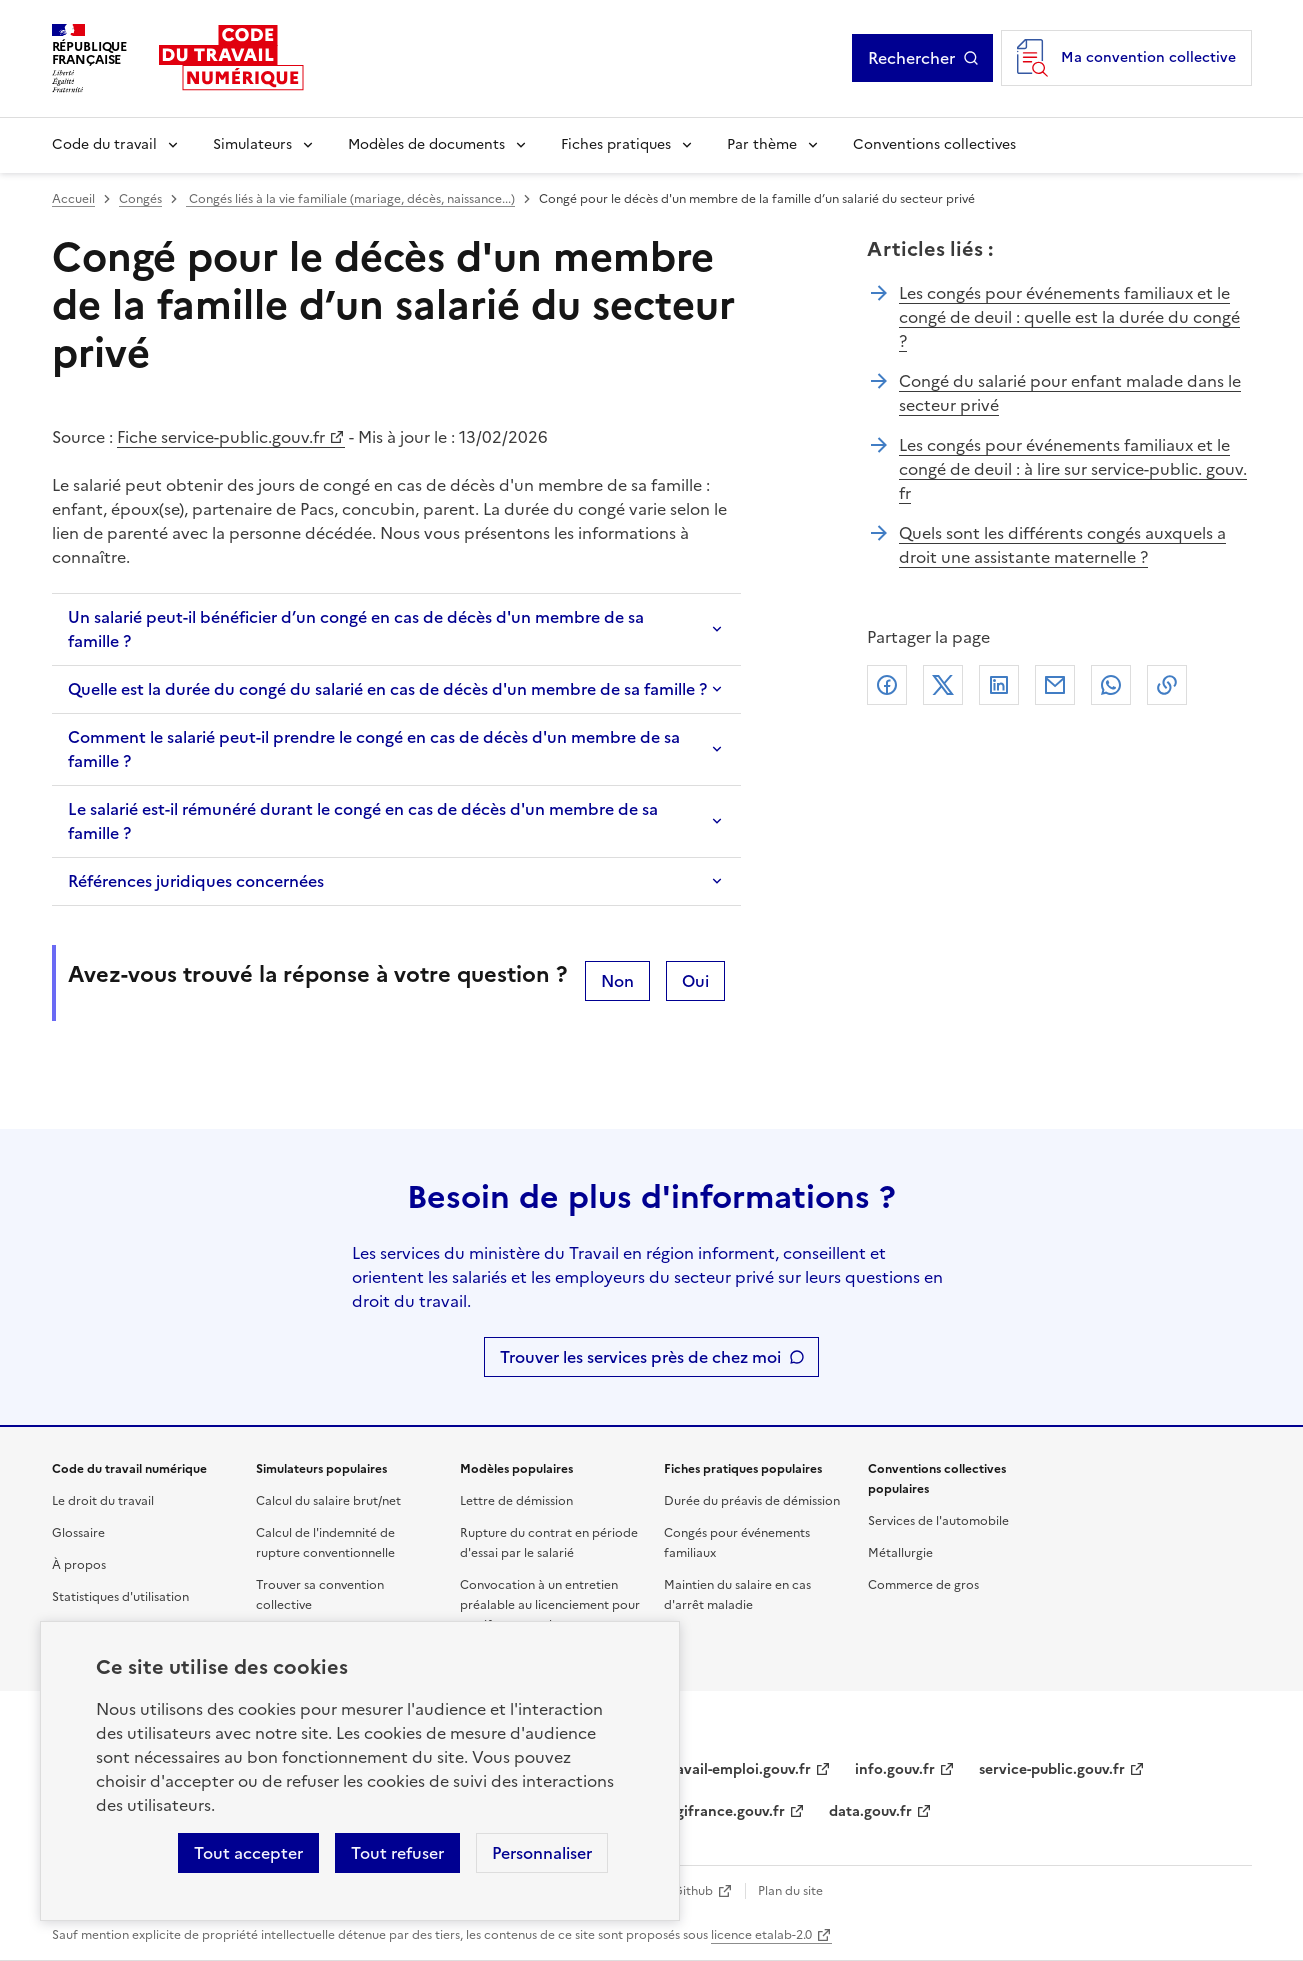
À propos (79, 1565)
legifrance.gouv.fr (724, 1811)
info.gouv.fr (895, 1769)
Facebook (887, 685)
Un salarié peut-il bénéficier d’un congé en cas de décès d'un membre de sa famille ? (356, 629)
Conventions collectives (934, 144)
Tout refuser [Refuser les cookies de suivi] (397, 1853)
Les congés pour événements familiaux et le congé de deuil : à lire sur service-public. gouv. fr (1073, 469)
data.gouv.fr (870, 1811)
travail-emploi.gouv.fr (737, 1769)
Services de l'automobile (938, 1521)
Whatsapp (1111, 685)
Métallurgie (900, 1553)
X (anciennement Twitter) (943, 685)
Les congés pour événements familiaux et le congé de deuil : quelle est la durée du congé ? (1069, 317)
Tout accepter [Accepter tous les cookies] (248, 1853)
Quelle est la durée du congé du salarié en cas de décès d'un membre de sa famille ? (387, 689)
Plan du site (790, 1891)
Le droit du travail (103, 1501)
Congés (140, 199)
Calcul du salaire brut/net (328, 1501)
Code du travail (104, 144)
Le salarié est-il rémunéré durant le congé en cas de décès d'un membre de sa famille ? (363, 821)
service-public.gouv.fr (1052, 1769)
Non (617, 981)
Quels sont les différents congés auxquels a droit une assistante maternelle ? (1062, 545)
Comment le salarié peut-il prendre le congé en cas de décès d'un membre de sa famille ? (374, 749)
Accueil (73, 199)
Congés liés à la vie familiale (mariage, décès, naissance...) (350, 199)
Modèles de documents (426, 144)
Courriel (1055, 685)
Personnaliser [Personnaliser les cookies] (542, 1853)
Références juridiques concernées (196, 881)
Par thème (762, 144)
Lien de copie (1167, 685)
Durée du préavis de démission (752, 1501)
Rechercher (923, 58)
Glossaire (78, 1533)
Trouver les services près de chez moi (640, 1357)
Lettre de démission (516, 1501)
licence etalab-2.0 (761, 1935)
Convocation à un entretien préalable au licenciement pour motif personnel (550, 1605)
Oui (695, 981)
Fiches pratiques (616, 144)
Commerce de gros (923, 1585)
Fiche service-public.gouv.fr (221, 437)
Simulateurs (252, 144)
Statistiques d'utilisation (120, 1597)
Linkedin (999, 685)
